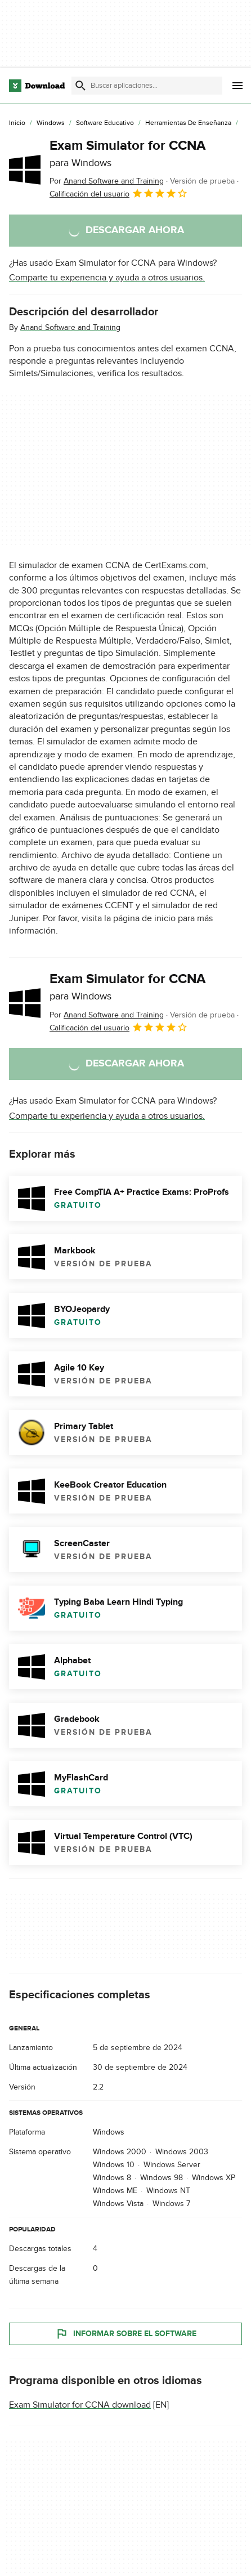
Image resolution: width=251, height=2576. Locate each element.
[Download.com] (37, 85)
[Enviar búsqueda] (80, 86)
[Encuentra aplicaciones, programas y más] (146, 86)
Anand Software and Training (70, 327)
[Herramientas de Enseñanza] (188, 123)
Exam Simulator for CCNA (127, 153)
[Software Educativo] (105, 123)
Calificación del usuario (119, 193)
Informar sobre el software (125, 2334)
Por (107, 181)
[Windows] (51, 123)
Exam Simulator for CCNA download (80, 2404)
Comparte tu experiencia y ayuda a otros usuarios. (107, 277)
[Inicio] (17, 123)
